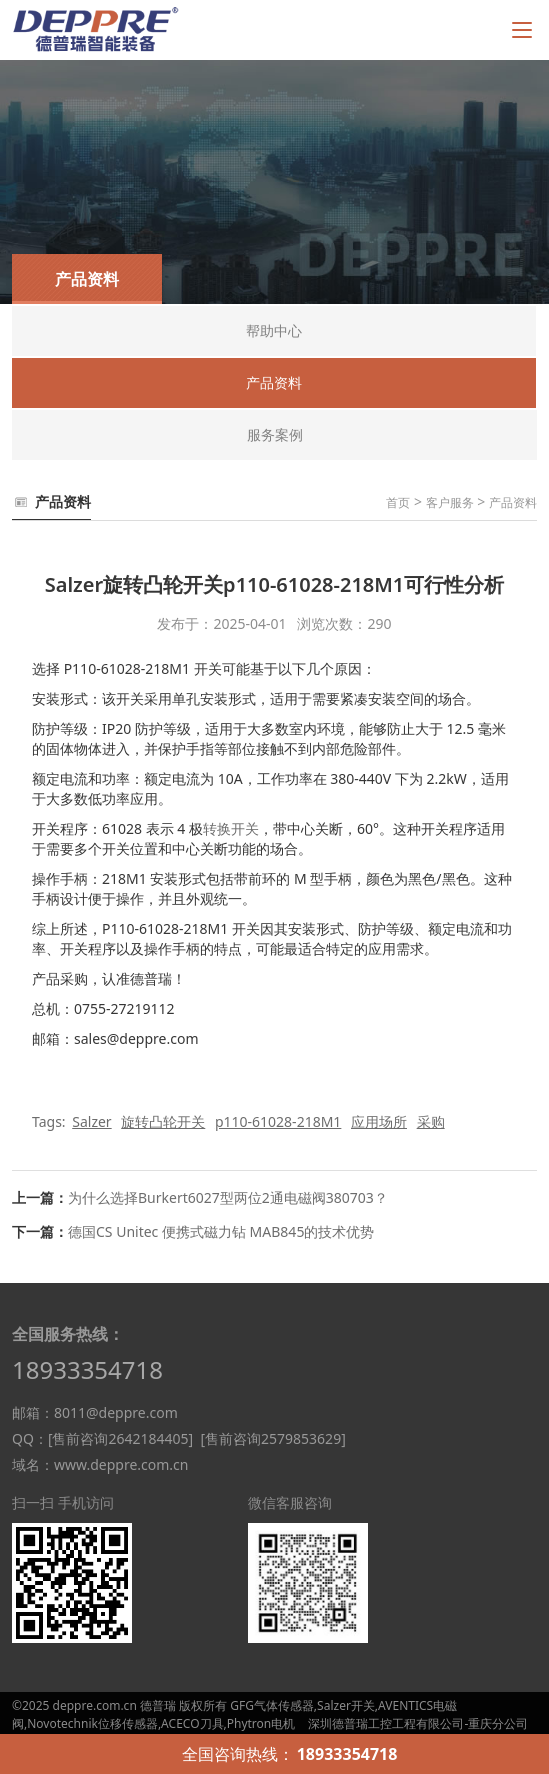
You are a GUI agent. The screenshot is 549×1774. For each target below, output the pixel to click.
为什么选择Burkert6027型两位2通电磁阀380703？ (228, 1197)
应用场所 (379, 1121)
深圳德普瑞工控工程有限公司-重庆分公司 (418, 1723)
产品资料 (513, 502)
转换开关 (231, 828)
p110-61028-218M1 (278, 1121)
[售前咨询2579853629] (272, 1438)
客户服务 (450, 502)
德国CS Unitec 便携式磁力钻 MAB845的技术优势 (221, 1231)
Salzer (91, 1121)
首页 (398, 502)
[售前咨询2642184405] (120, 1438)
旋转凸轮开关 (163, 1121)
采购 (431, 1121)
